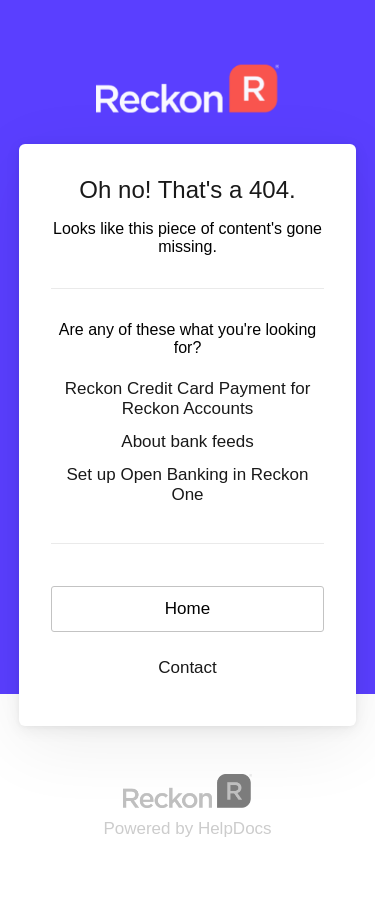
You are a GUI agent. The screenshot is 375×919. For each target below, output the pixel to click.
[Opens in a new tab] (188, 790)
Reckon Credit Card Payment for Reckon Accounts (188, 398)
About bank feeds (187, 441)
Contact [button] (187, 667)
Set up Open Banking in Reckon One (188, 484)
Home (187, 608)
